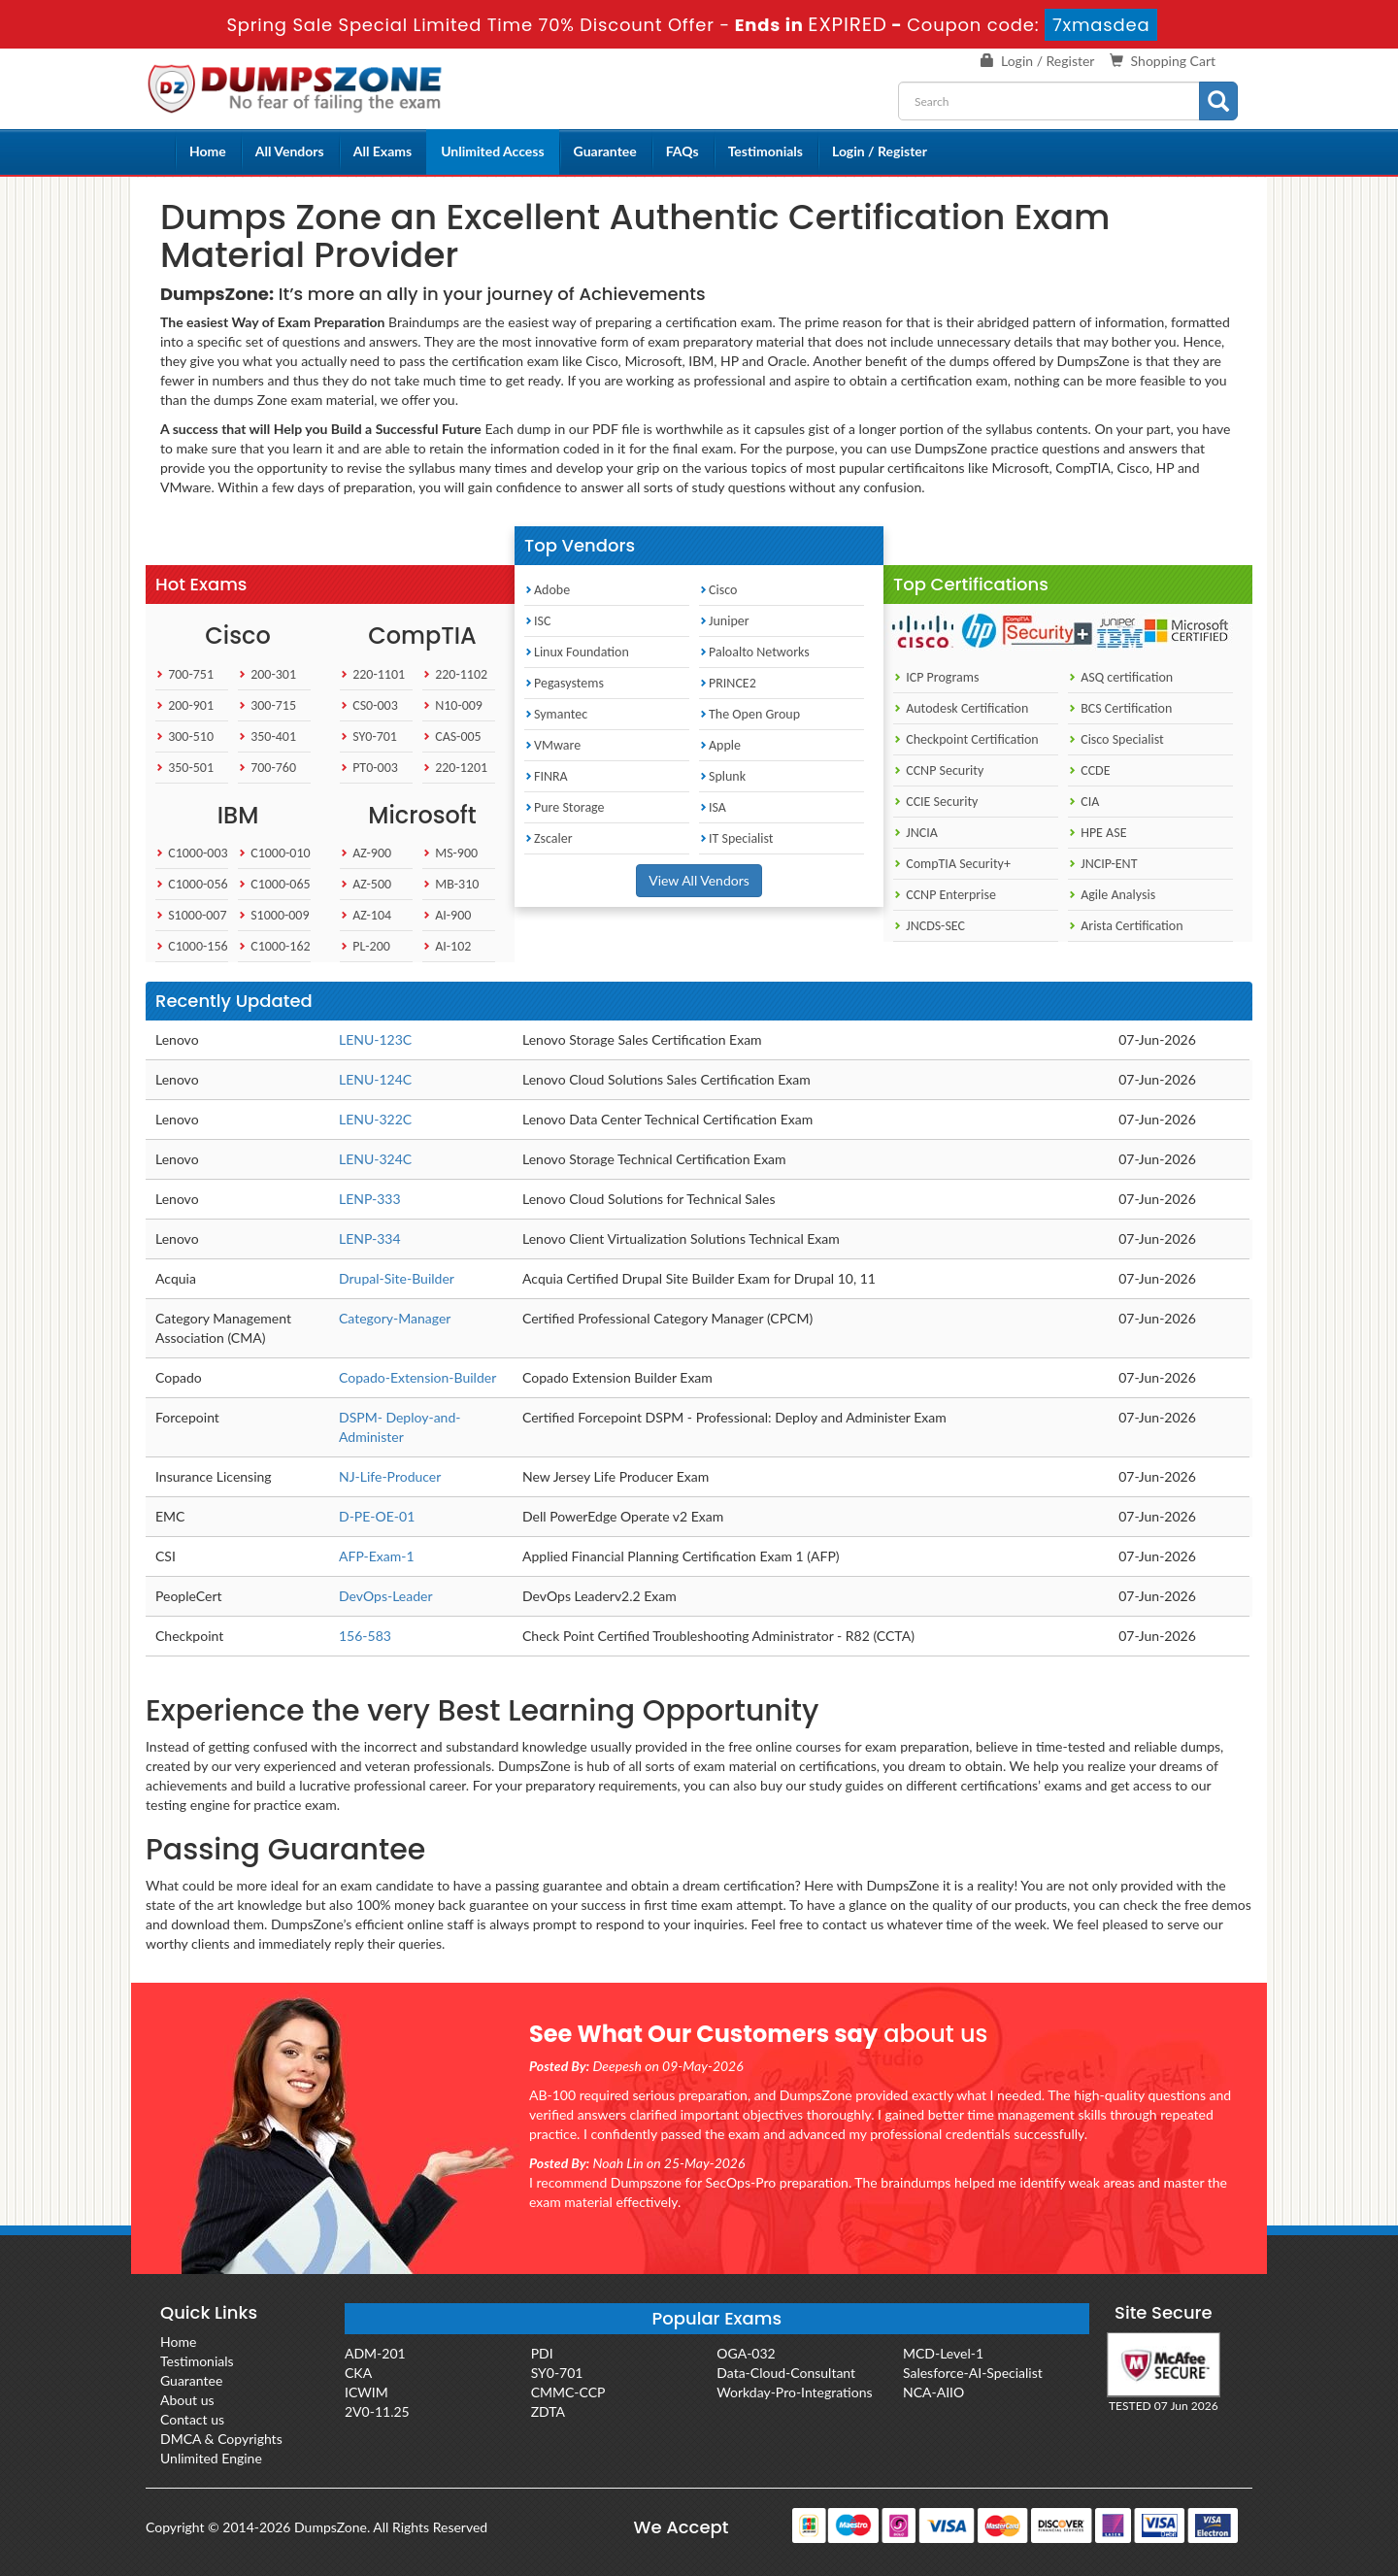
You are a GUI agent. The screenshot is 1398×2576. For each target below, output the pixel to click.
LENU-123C (375, 1039)
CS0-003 (369, 705)
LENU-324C (375, 1159)
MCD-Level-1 (943, 2353)
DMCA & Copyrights (221, 2438)
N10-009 (452, 705)
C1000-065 (274, 884)
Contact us (192, 2419)
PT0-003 (369, 767)
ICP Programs (936, 677)
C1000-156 (191, 946)
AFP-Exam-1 (377, 1556)
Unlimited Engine (211, 2458)
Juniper (724, 621)
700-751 (184, 674)
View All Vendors (699, 880)
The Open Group (749, 714)
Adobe (547, 590)
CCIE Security (935, 801)
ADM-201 (375, 2353)
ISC (537, 621)
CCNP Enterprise (944, 895)
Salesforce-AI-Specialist (973, 2372)
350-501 (184, 767)
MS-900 (450, 853)
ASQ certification (1120, 677)
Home (207, 151)
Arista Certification (1125, 926)
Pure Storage (564, 807)
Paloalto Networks (754, 652)
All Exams (382, 151)
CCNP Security (938, 770)
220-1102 (454, 674)
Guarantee (605, 151)
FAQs (682, 151)
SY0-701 (368, 736)
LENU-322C (375, 1119)
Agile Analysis (1111, 895)
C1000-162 (274, 946)
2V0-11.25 (377, 2411)
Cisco (718, 590)
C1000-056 (191, 884)
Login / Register (1047, 60)
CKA (358, 2372)
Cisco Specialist (1116, 739)
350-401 (267, 736)
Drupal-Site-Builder (396, 1278)
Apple (720, 745)
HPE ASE (1097, 832)
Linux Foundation (576, 652)
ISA (712, 807)
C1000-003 (191, 853)
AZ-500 (365, 884)
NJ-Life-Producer (390, 1476)
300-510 (184, 736)
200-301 (267, 674)
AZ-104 (365, 915)
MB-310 (450, 884)
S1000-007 (191, 915)
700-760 (267, 767)
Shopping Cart (1173, 60)
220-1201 (454, 767)
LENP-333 (370, 1198)
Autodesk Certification (960, 708)
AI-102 (446, 946)
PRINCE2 (727, 683)
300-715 (267, 705)
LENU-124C (375, 1079)
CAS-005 (452, 736)
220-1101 (372, 674)
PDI (542, 2353)
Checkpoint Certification (966, 739)
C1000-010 (274, 853)
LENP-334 (370, 1238)
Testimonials (765, 151)
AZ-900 (365, 853)
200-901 (184, 705)
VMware (552, 745)
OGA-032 (745, 2353)
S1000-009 (274, 915)
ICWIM (366, 2392)
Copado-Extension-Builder (417, 1377)
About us (187, 2400)
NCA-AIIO (933, 2392)
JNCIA (915, 832)
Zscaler (548, 838)
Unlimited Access (492, 151)
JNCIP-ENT (1102, 863)
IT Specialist (736, 838)
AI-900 (446, 915)
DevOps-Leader (386, 1596)
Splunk (722, 776)
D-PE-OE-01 (377, 1516)
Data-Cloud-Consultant (785, 2372)
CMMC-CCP (568, 2392)
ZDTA (548, 2411)
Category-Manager (394, 1318)
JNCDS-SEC (929, 926)
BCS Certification (1120, 708)
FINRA (546, 776)
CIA (1083, 801)
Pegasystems (564, 683)
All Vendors (289, 151)
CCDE (1089, 770)
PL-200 (365, 946)
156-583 (365, 1635)
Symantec (555, 714)
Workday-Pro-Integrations (794, 2392)
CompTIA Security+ (952, 863)
